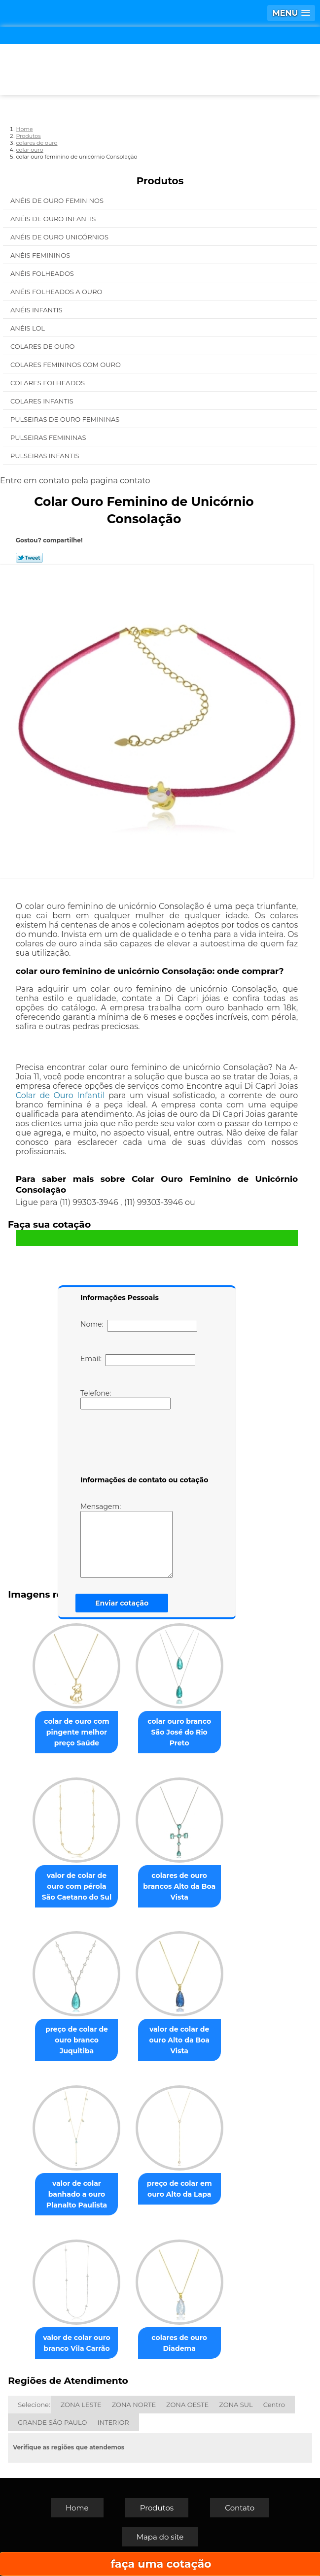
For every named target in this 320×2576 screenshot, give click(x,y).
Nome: (138, 1326)
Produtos (160, 181)
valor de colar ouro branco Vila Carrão (76, 2343)
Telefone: (125, 1399)
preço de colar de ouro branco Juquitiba (76, 2040)
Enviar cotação (121, 1603)
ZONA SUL (236, 2405)
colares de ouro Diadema (179, 2343)
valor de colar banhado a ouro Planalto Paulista (76, 2194)
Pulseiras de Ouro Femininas (65, 419)
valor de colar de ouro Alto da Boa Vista (179, 2040)
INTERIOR (113, 2422)
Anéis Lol (28, 328)
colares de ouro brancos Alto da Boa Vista (179, 1886)
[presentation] (143, 1444)
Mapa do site (160, 2537)
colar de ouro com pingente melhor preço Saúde (76, 1732)
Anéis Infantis (37, 310)
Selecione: (34, 2405)
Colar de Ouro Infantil (60, 1095)
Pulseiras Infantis (45, 456)
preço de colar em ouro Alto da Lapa (179, 2189)
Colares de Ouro (43, 346)
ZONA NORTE (134, 2405)
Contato (239, 2507)
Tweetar (29, 558)
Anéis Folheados (42, 273)
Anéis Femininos (41, 255)
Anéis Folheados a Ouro (57, 292)
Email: (137, 1360)
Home (77, 2507)
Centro (274, 2405)
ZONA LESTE (81, 2405)
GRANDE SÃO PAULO (52, 2422)
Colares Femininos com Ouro (66, 364)
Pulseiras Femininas (49, 437)
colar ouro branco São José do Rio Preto (179, 1732)
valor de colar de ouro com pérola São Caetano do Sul (76, 1886)
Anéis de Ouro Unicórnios (60, 237)
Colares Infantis (42, 401)
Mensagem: (126, 1540)
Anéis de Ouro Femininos (57, 200)
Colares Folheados (48, 383)
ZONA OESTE (187, 2405)
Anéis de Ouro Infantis (54, 219)
